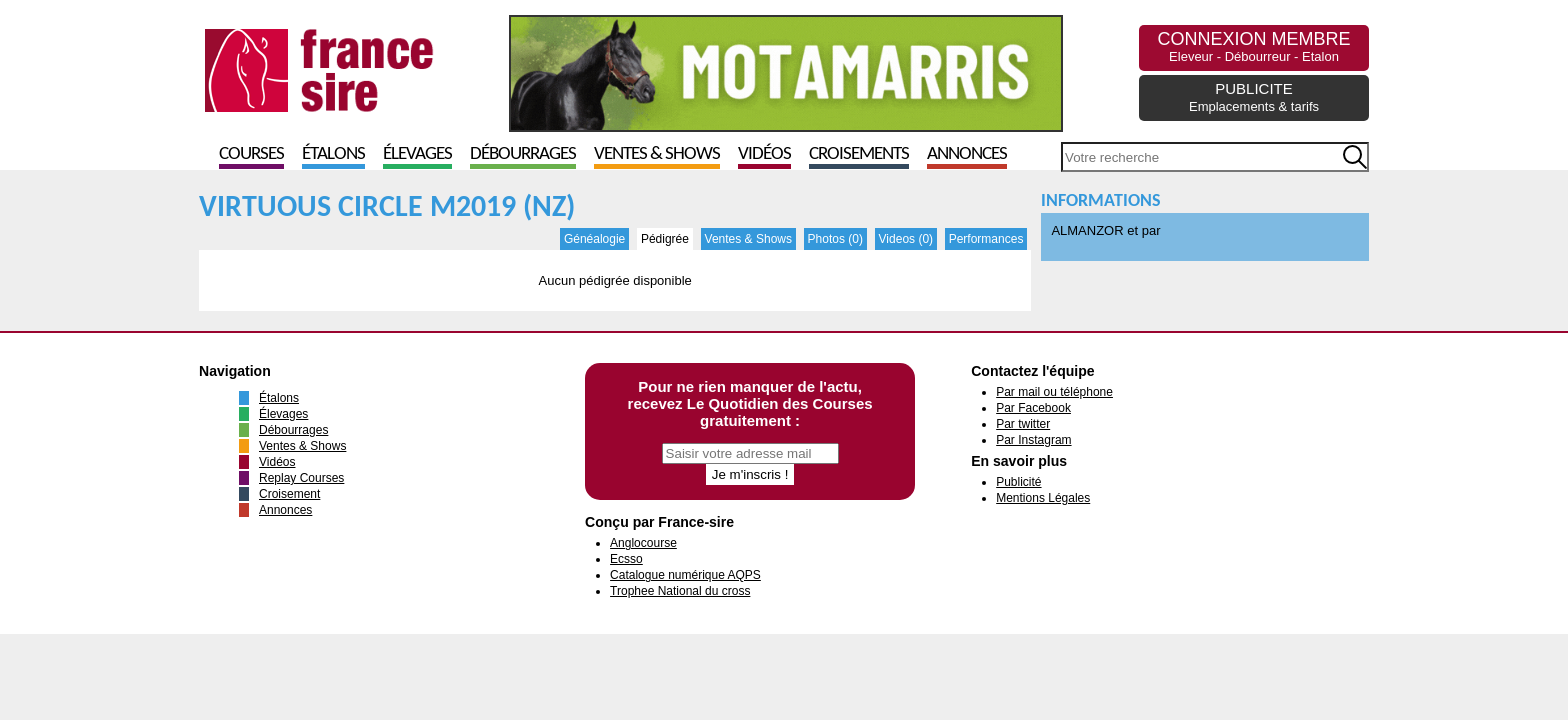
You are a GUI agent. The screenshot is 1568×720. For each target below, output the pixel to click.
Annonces (967, 154)
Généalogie (594, 239)
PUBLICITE (1254, 97)
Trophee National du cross (680, 591)
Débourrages (523, 154)
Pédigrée (665, 239)
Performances (986, 239)
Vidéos (764, 154)
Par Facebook (1033, 408)
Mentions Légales (1043, 498)
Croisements (859, 154)
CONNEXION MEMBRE (1253, 46)
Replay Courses (301, 478)
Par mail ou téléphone (1054, 392)
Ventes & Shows (657, 154)
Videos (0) (906, 239)
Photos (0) (835, 239)
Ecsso (626, 559)
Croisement (289, 494)
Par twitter (1023, 424)
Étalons (333, 154)
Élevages (417, 154)
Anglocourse (643, 543)
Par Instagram (1033, 440)
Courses (251, 154)
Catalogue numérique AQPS (685, 575)
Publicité (1018, 482)
